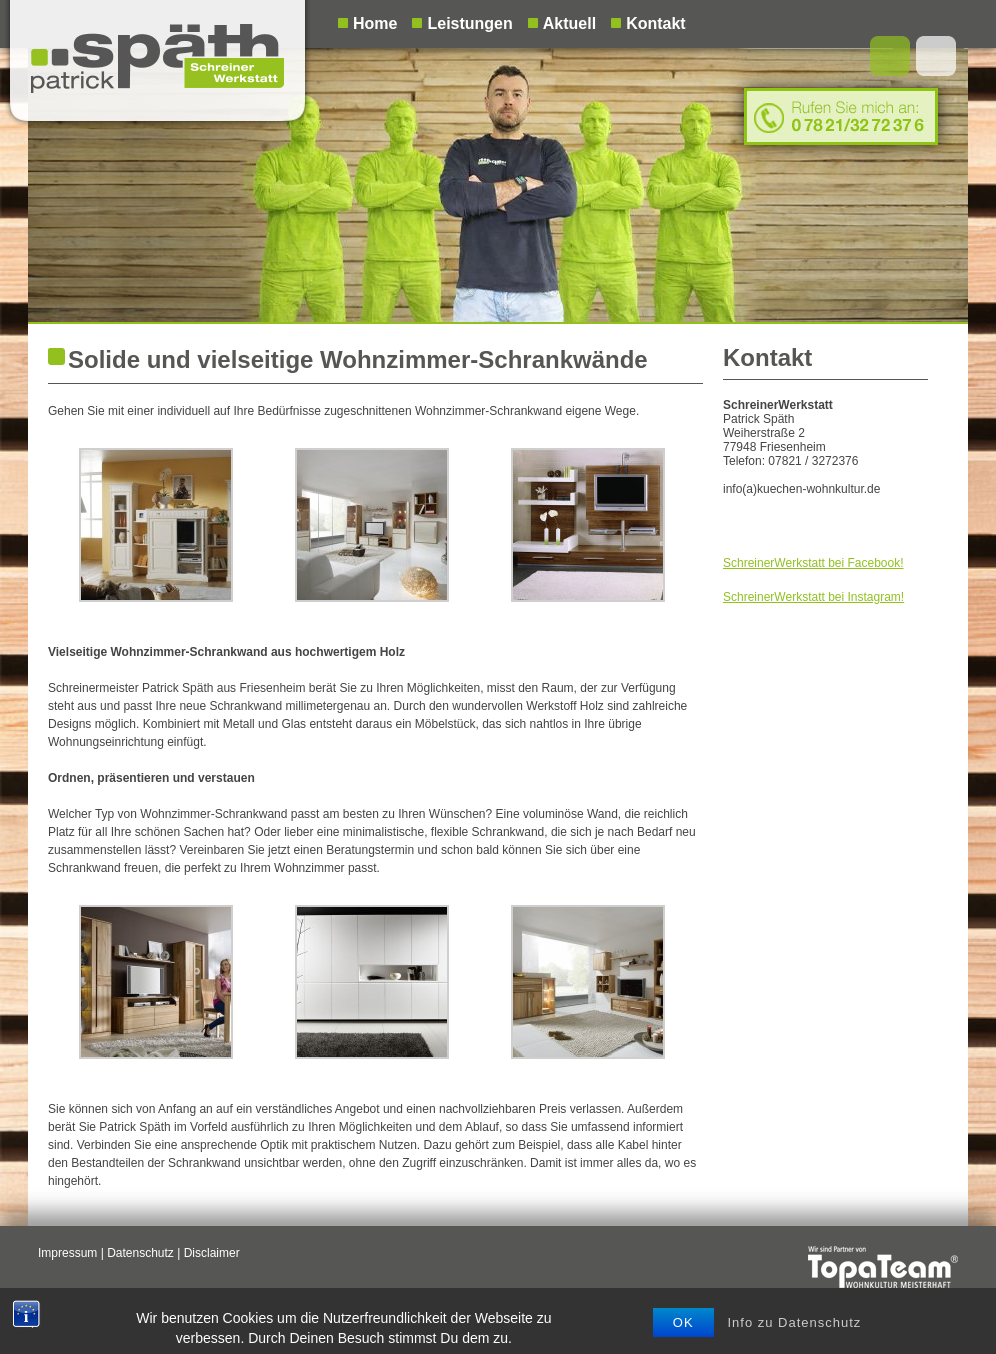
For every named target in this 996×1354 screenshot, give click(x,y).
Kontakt (656, 23)
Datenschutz (140, 1253)
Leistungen (469, 23)
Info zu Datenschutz (794, 1332)
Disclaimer (212, 1253)
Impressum (67, 1253)
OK (683, 1332)
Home (375, 23)
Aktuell (569, 23)
